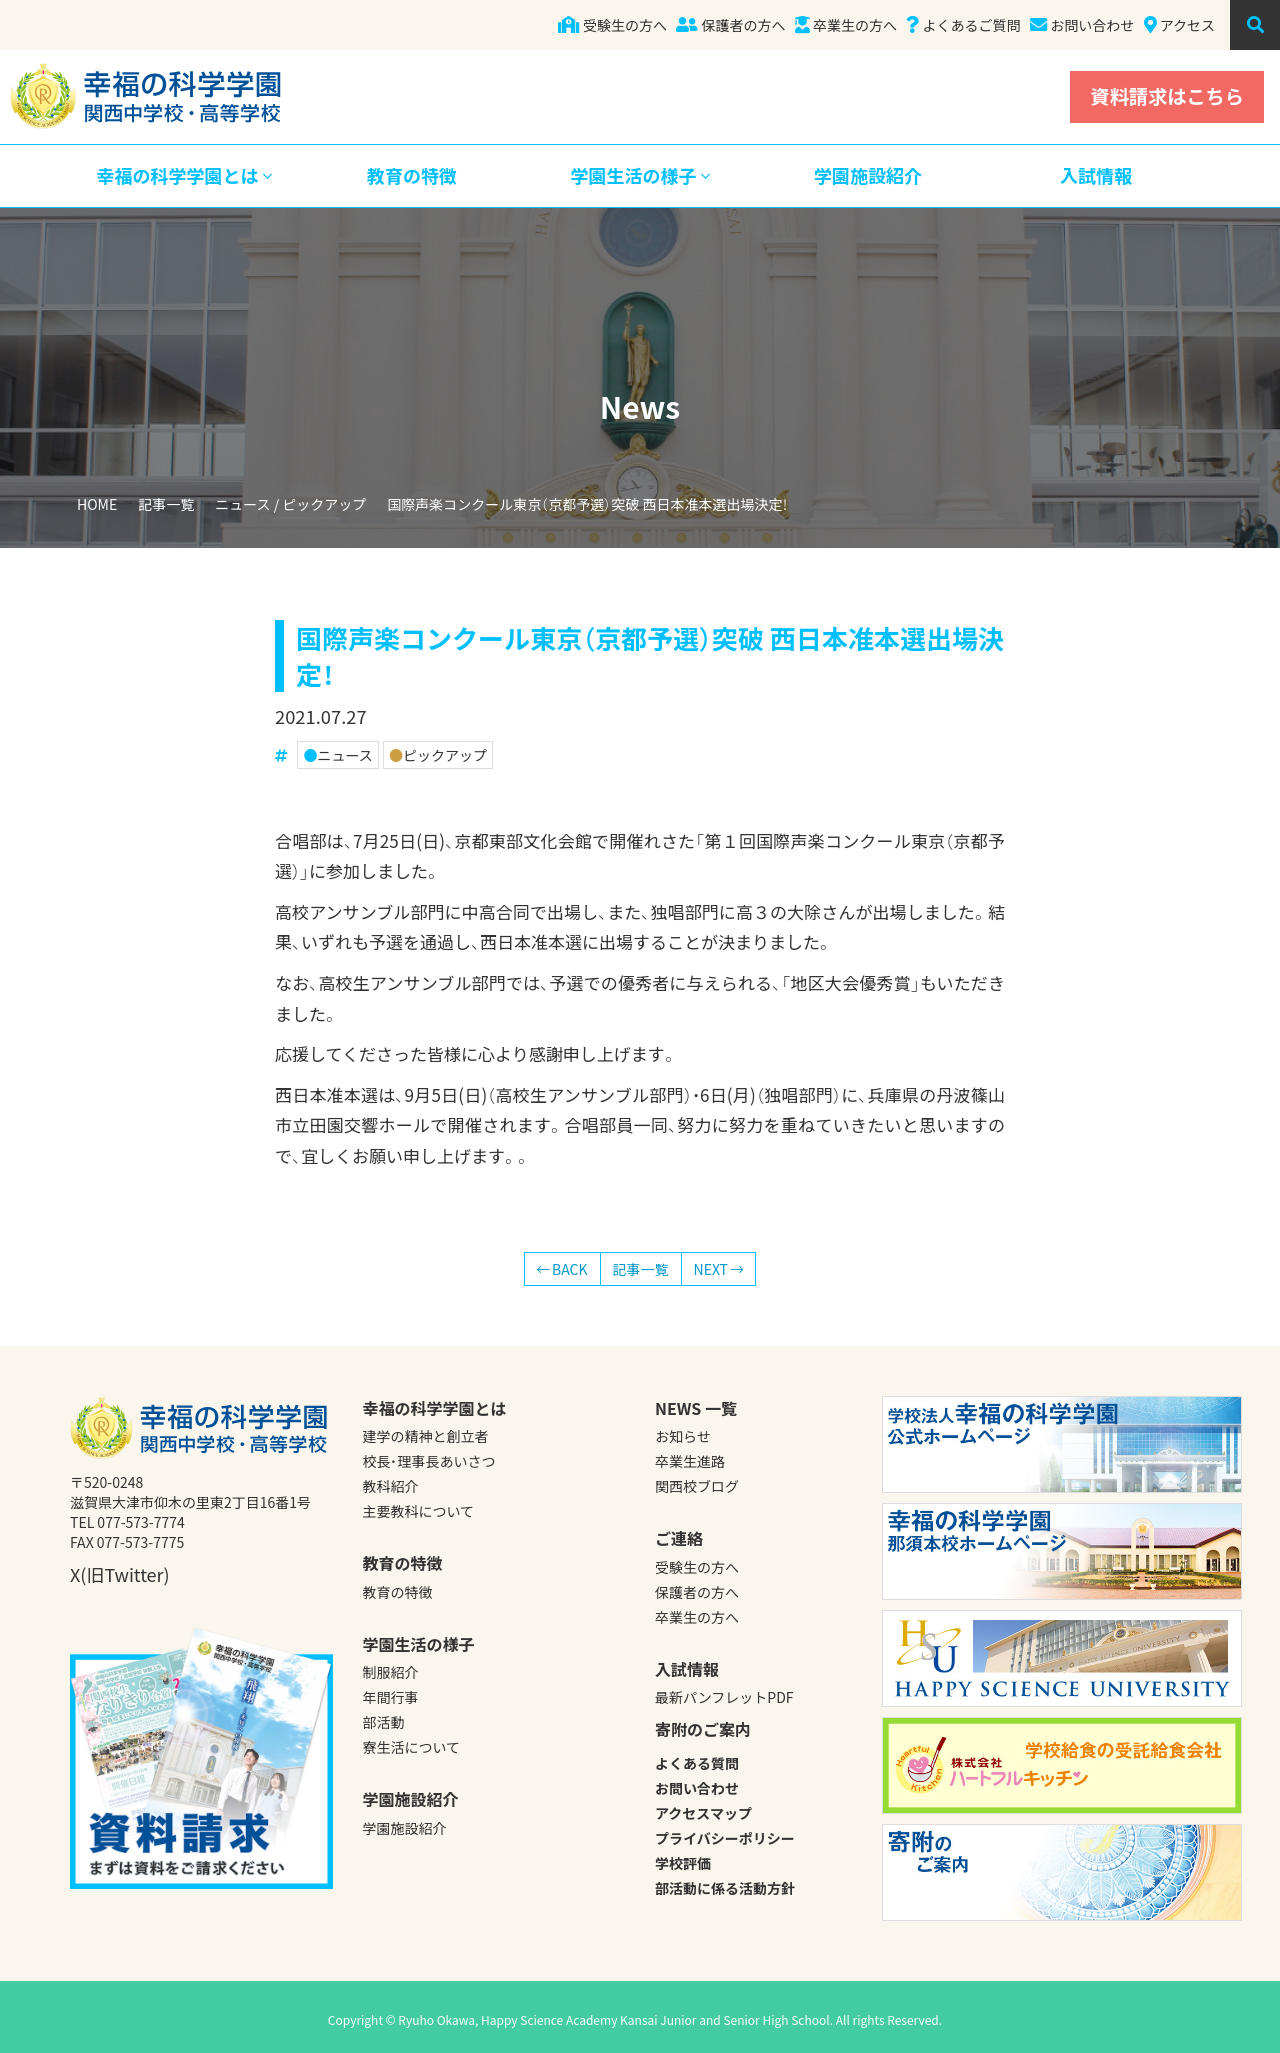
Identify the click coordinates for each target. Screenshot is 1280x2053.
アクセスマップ (703, 1813)
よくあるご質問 (963, 25)
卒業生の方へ (846, 25)
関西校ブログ (697, 1486)
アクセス (1179, 25)
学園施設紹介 (868, 175)
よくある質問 (697, 1763)
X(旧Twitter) (120, 1574)
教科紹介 (391, 1486)
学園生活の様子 (639, 175)
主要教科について (419, 1511)
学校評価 (683, 1863)
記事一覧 (166, 504)
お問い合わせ (1082, 25)
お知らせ (683, 1436)
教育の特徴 (412, 175)
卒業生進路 (690, 1461)
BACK (562, 1269)
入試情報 (1096, 175)
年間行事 (391, 1697)
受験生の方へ (612, 25)
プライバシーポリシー (725, 1838)
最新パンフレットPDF (724, 1697)
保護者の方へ (730, 25)
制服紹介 (391, 1672)
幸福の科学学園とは (183, 175)
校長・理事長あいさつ (429, 1461)
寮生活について (412, 1747)
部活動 (384, 1722)
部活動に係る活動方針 (725, 1888)
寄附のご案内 (703, 1729)
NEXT (719, 1269)
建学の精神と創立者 (426, 1436)
